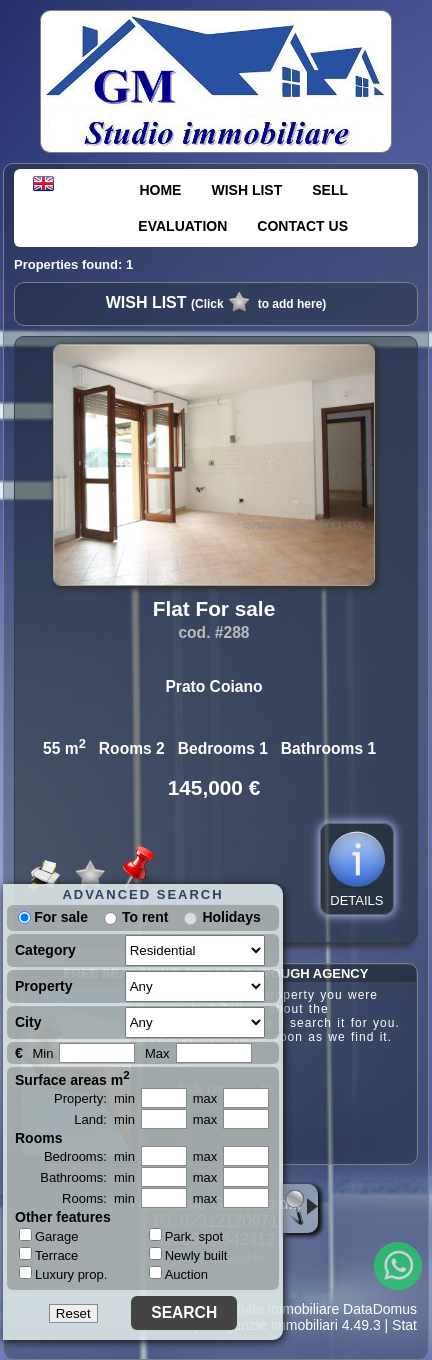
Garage (48, 1236)
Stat (404, 1325)
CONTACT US (302, 226)
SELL (330, 190)
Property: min (94, 1098)
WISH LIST (246, 190)
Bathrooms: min (87, 1177)
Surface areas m (72, 1078)
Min (42, 1053)
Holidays (231, 917)
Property (44, 986)
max (205, 1098)
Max (157, 1053)
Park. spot (186, 1236)
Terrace (48, 1255)
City (28, 1022)
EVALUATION (182, 226)
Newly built (188, 1255)
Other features (63, 1217)
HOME (160, 190)
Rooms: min (98, 1198)
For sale (53, 917)
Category (45, 950)
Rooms (38, 1138)
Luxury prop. (63, 1274)
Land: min (104, 1119)
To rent (145, 917)
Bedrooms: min (89, 1156)
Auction (178, 1274)
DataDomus (380, 1309)
